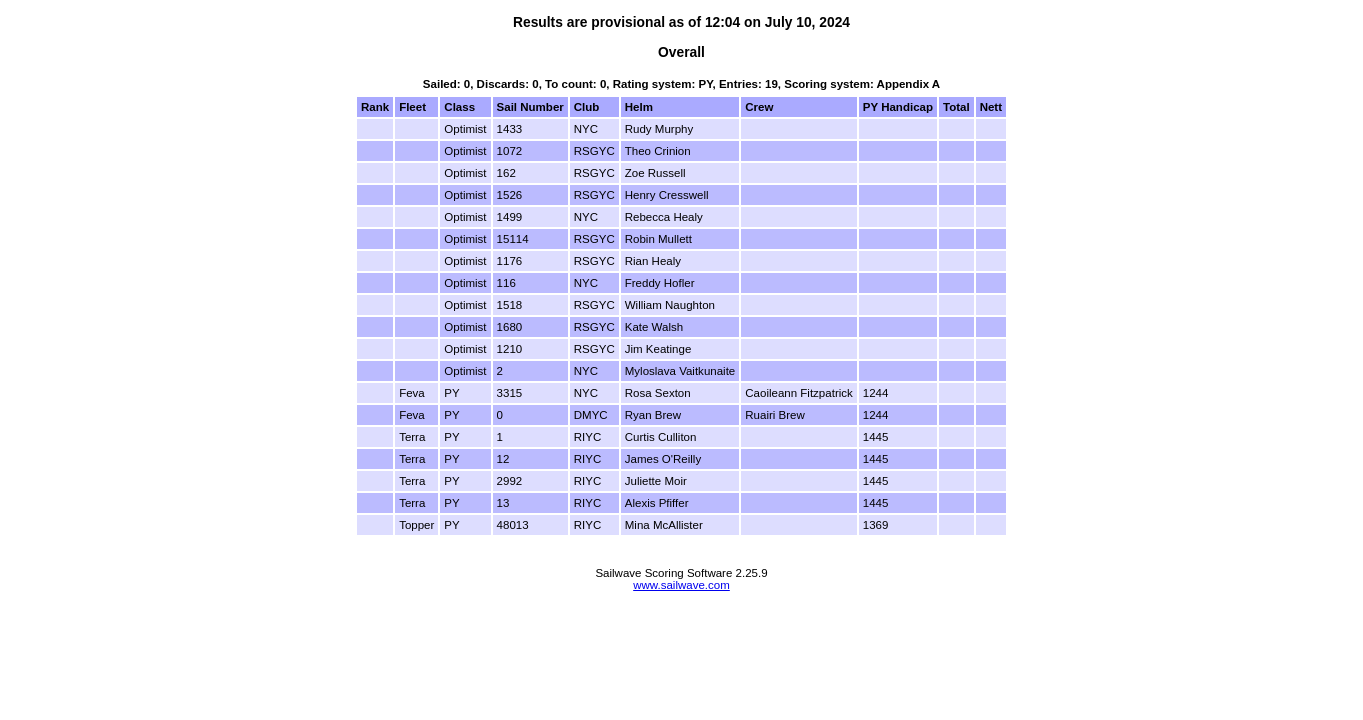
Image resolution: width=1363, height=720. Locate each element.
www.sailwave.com (681, 585)
